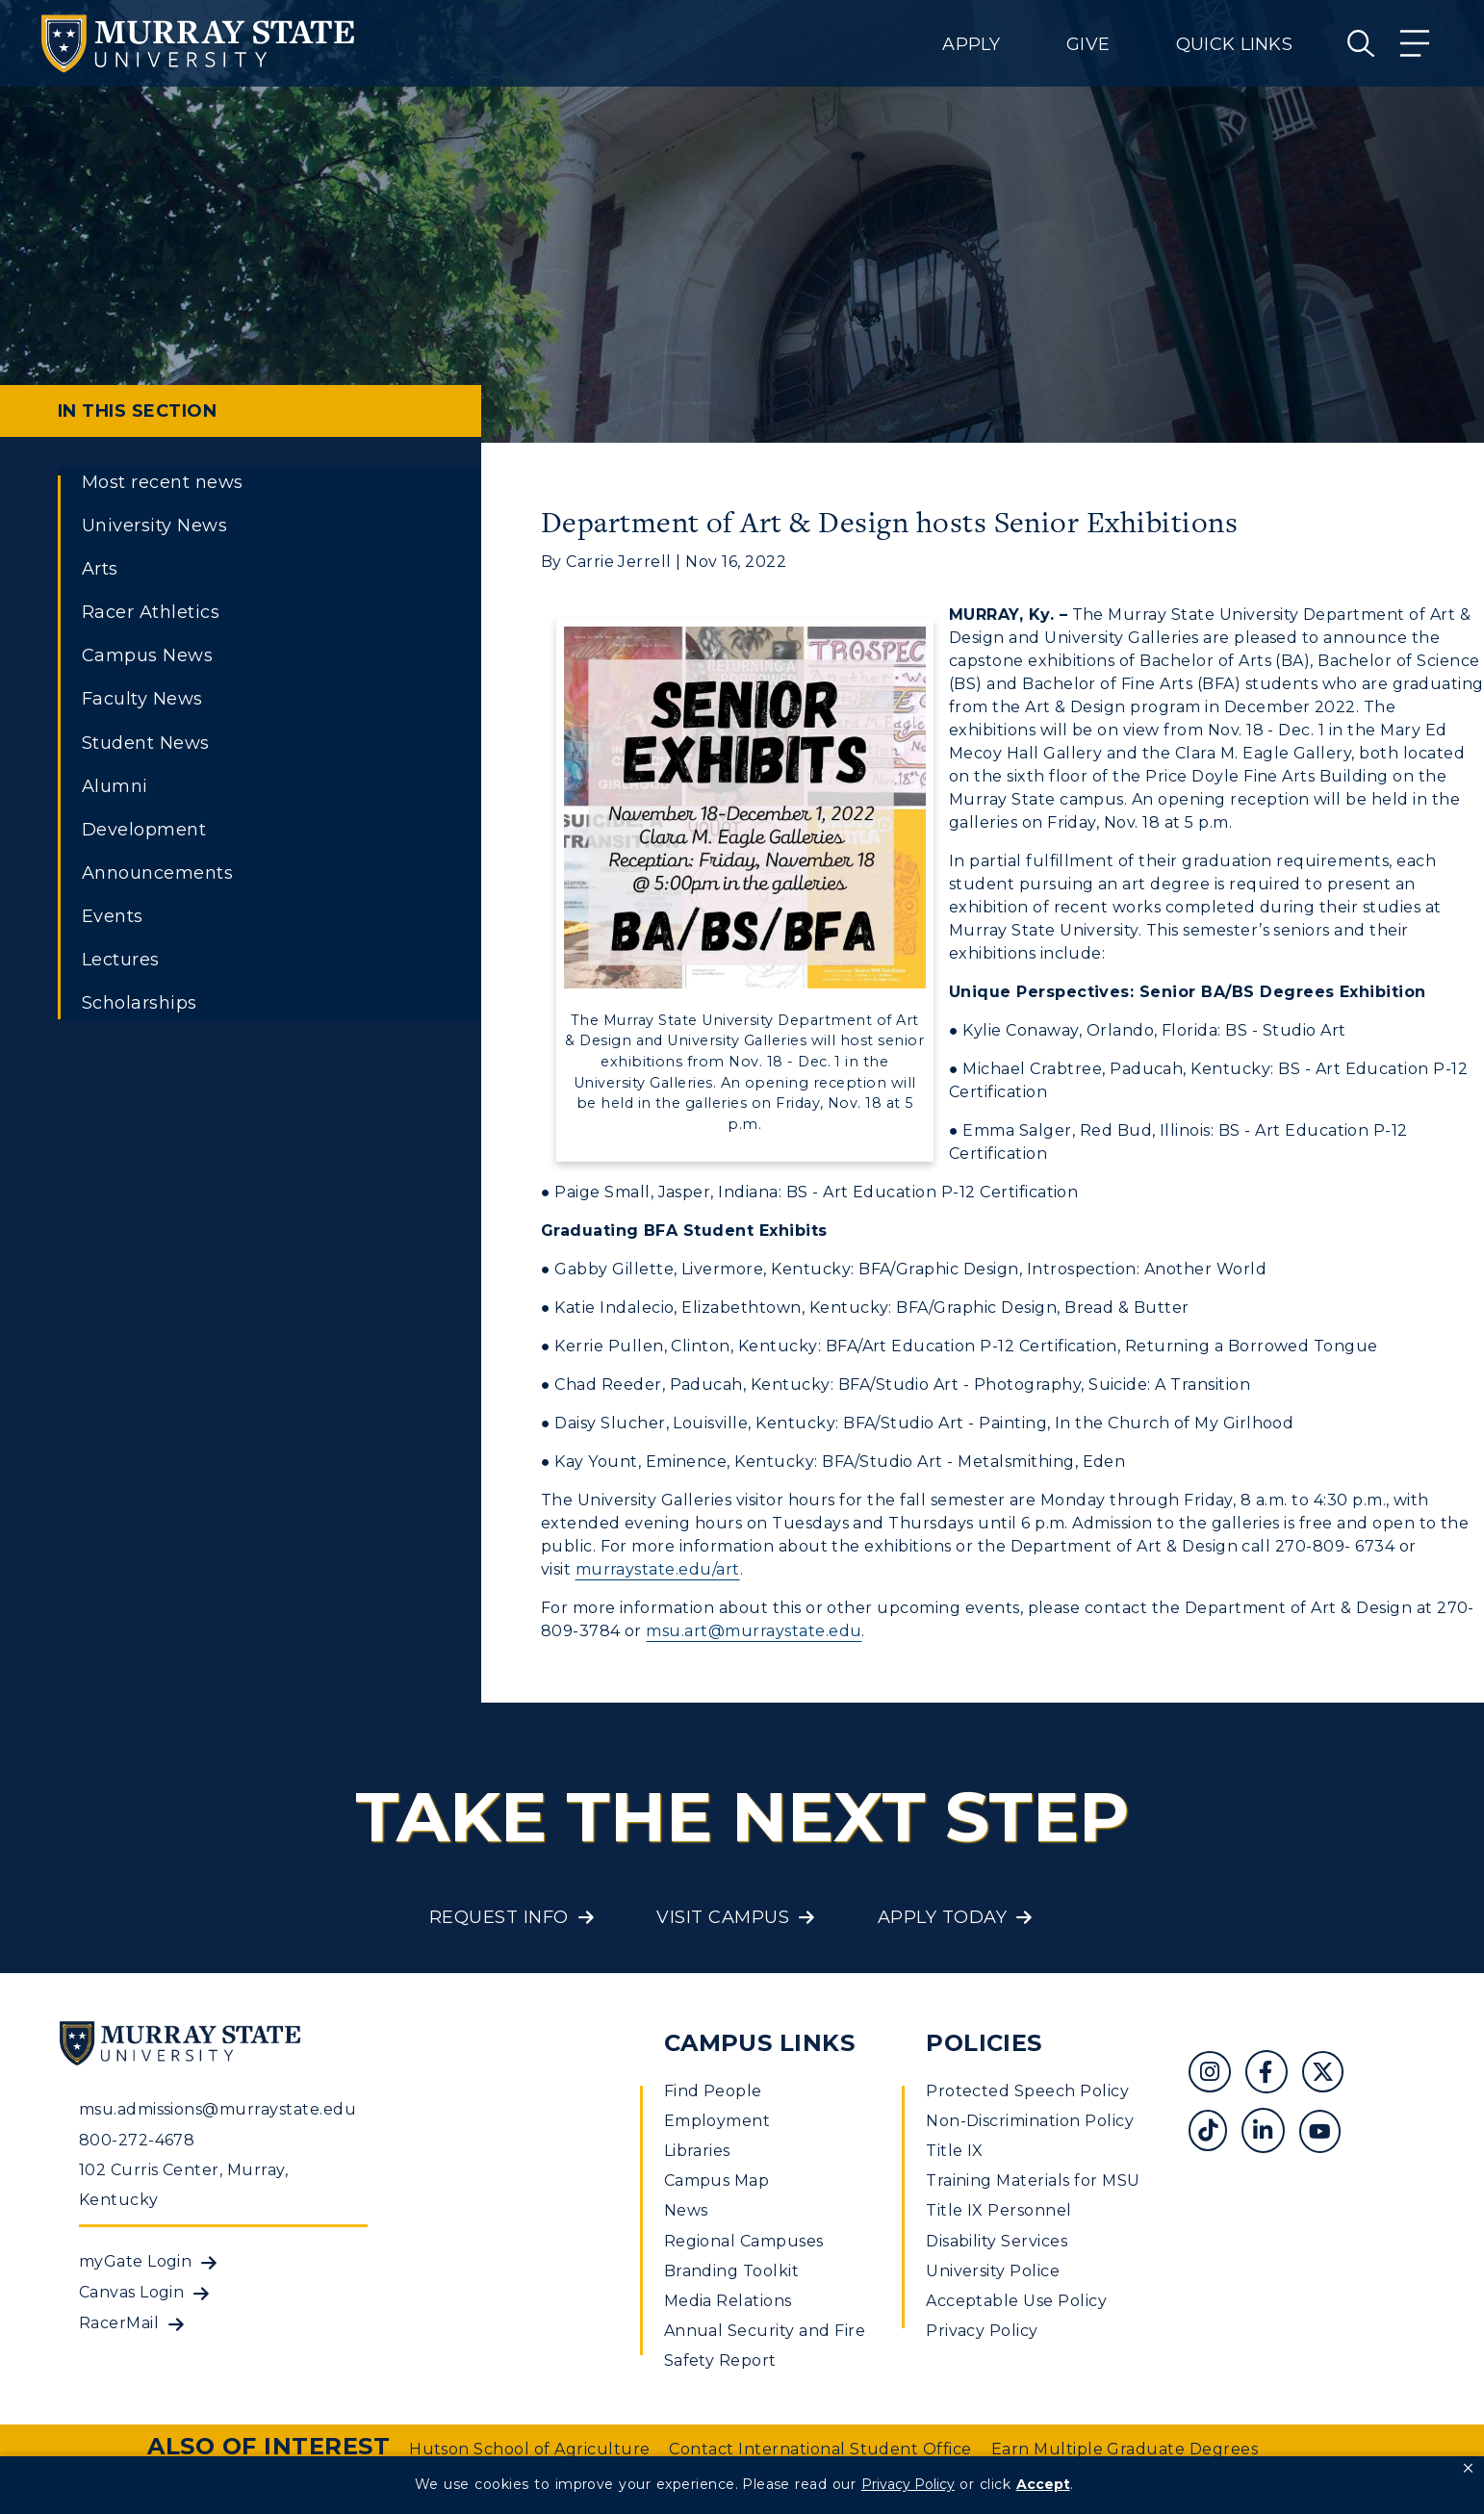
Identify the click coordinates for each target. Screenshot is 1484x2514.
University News (154, 525)
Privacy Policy (982, 2331)
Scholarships (139, 1002)
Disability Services (996, 2241)
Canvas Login (132, 2292)
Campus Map (717, 2180)
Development (144, 829)
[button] (1468, 2468)
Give (1088, 44)
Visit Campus (722, 1917)
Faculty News (142, 698)
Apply (971, 44)
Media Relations (728, 2301)
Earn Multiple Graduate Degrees (1124, 2449)
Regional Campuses (744, 2241)
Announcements (157, 873)
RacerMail (119, 2323)
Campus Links (760, 2043)
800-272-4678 (137, 2140)
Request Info (499, 1917)
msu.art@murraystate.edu (753, 1631)
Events (112, 916)
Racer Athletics (150, 612)
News (686, 2210)
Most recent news (162, 482)
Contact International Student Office (820, 2449)
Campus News (147, 655)
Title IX (955, 2151)
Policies (984, 2043)
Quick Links (1234, 44)
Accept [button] (1043, 2484)
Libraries (697, 2151)
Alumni (115, 786)
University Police (993, 2271)
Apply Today (942, 1917)
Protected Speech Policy (1027, 2091)
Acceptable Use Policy (1016, 2301)
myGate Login (135, 2261)
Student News (146, 743)
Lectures (121, 959)
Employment (717, 2121)
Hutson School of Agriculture (529, 2449)
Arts (100, 568)
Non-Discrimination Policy (1030, 2121)
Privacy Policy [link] (908, 2484)
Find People (713, 2091)
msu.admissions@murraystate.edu (217, 2109)
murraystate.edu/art (658, 1569)
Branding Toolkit (732, 2271)
